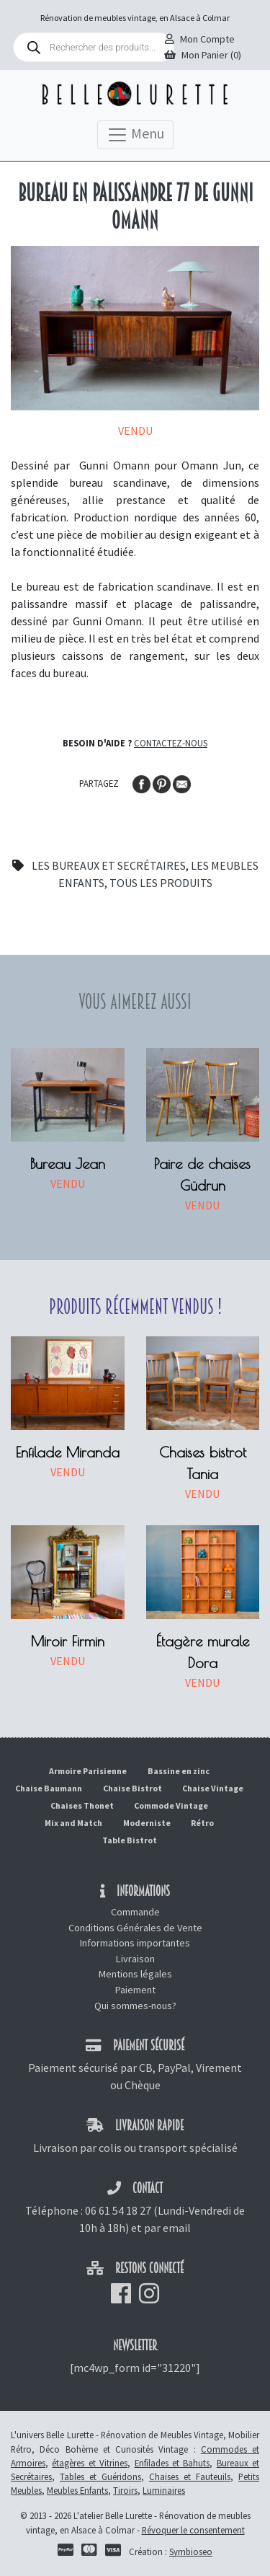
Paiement (135, 1989)
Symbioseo (190, 2551)
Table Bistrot (129, 1840)
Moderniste (147, 1822)
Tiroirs (125, 2490)
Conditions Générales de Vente (135, 1927)
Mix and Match (73, 1822)
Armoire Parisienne (88, 1770)
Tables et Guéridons (100, 2476)
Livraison (135, 1958)
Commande (135, 1911)
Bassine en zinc (179, 1770)
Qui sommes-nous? (135, 2005)
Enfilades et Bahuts (172, 2463)
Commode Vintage (171, 1805)
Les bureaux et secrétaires (109, 865)
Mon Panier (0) (202, 54)
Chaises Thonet (82, 1805)
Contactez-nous (170, 743)
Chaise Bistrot (132, 1788)
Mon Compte (200, 38)
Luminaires (164, 2490)
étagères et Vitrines (89, 2463)
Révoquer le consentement (193, 2530)
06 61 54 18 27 (118, 2210)
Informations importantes (135, 1942)
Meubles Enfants (77, 2490)
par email (167, 2227)
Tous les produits (160, 882)
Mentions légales (135, 1973)
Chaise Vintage (212, 1788)
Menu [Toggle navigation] (135, 135)
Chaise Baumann (48, 1788)
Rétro (202, 1822)
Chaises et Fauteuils (189, 2476)
